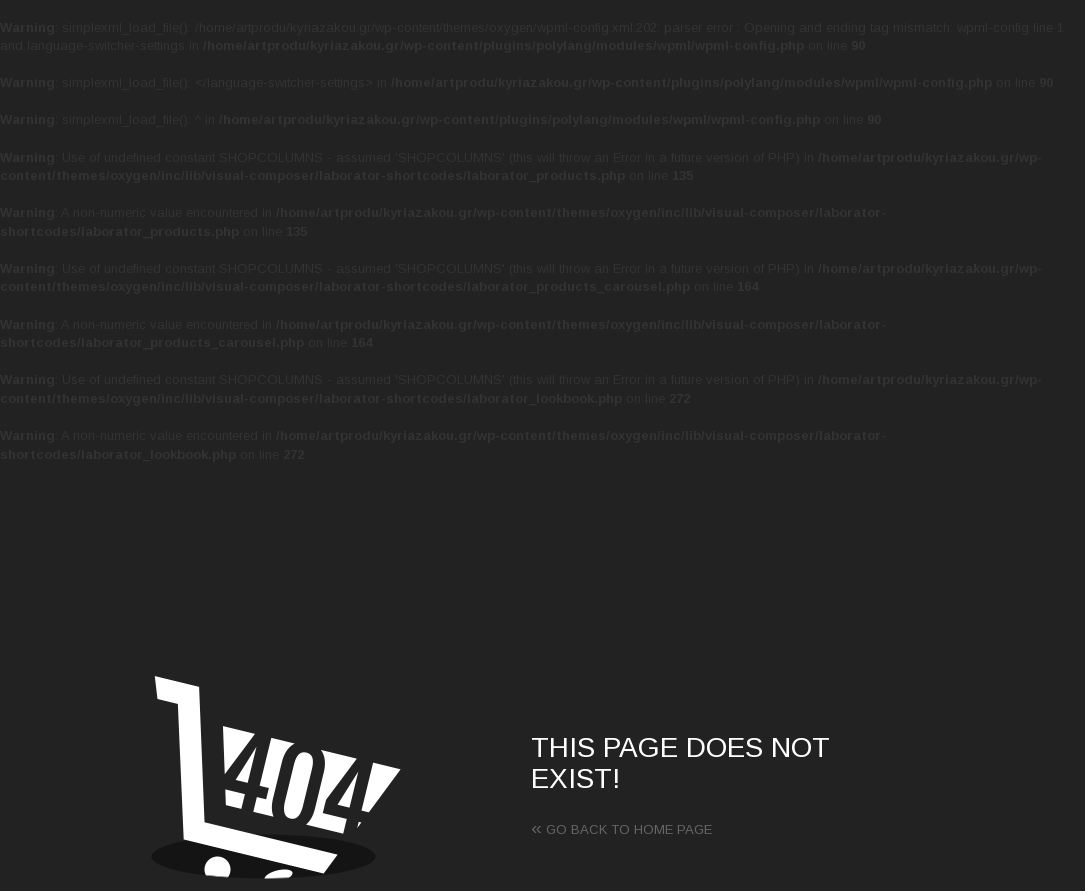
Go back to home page (621, 829)
